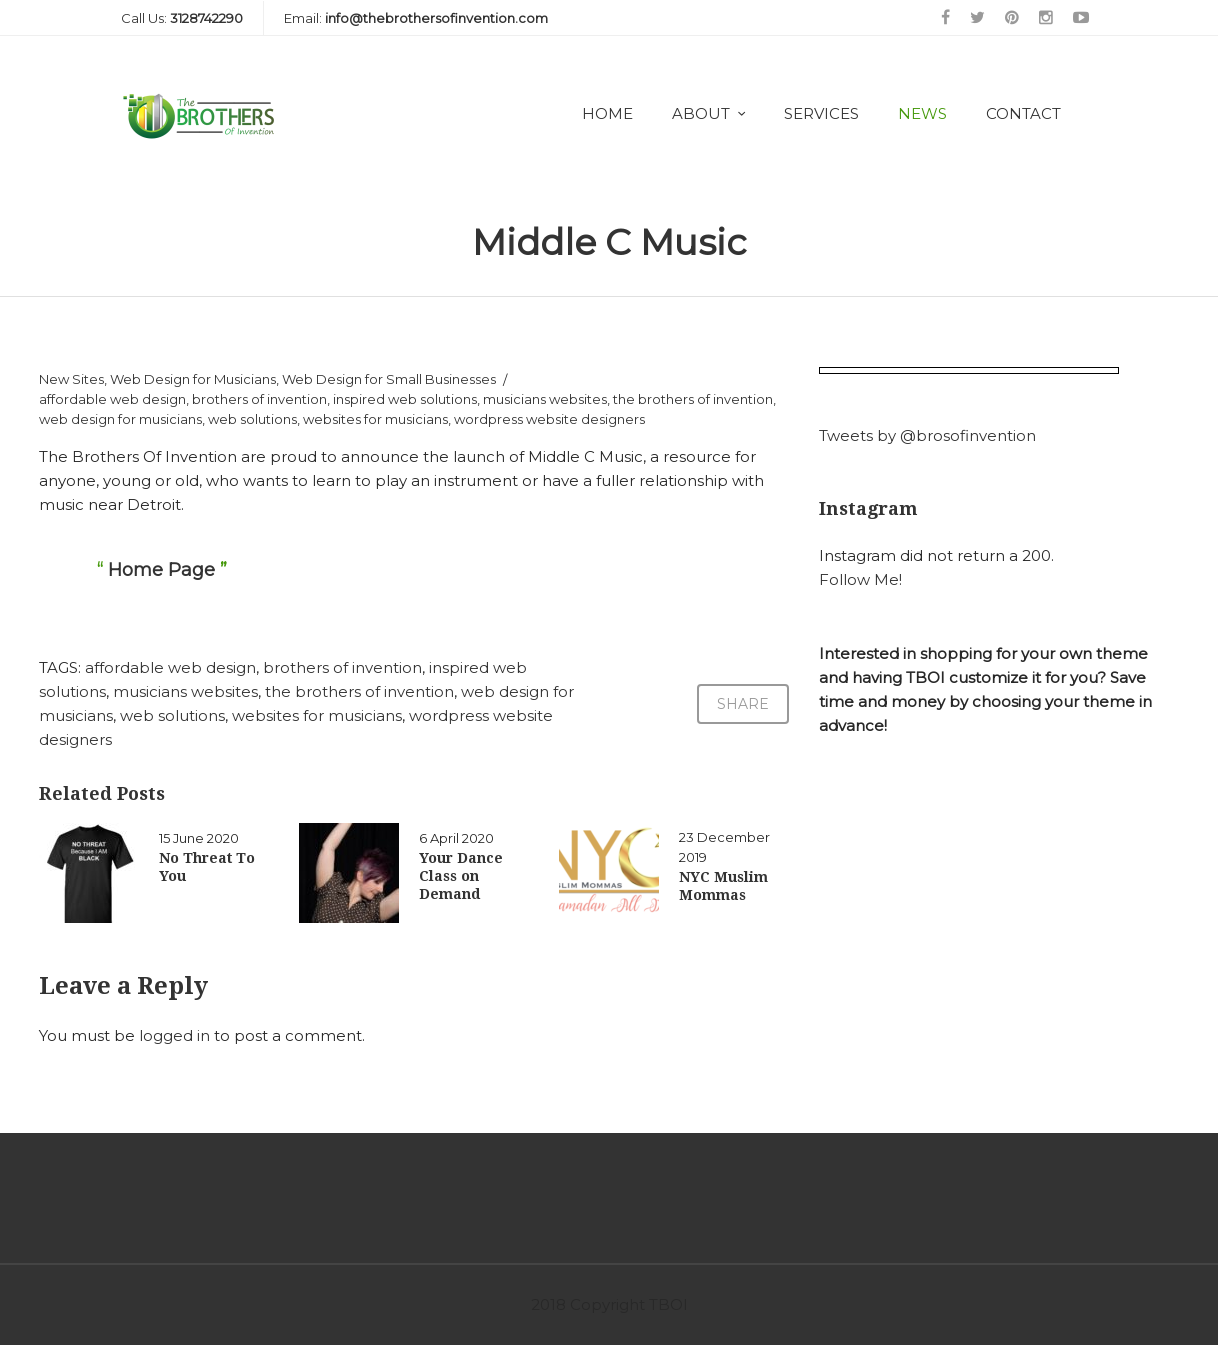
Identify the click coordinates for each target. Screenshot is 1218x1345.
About (701, 113)
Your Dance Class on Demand (461, 876)
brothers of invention (259, 399)
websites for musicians (375, 419)
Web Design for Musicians (193, 379)
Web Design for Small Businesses (389, 379)
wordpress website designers (549, 419)
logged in (174, 1035)
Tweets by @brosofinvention (927, 435)
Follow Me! (860, 579)
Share (743, 704)
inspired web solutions (405, 399)
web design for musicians (120, 419)
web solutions (252, 419)
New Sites (71, 379)
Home (607, 113)
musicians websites (545, 399)
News (922, 113)
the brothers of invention (693, 399)
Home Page (161, 570)
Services (821, 113)
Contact (1023, 113)
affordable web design (112, 399)
